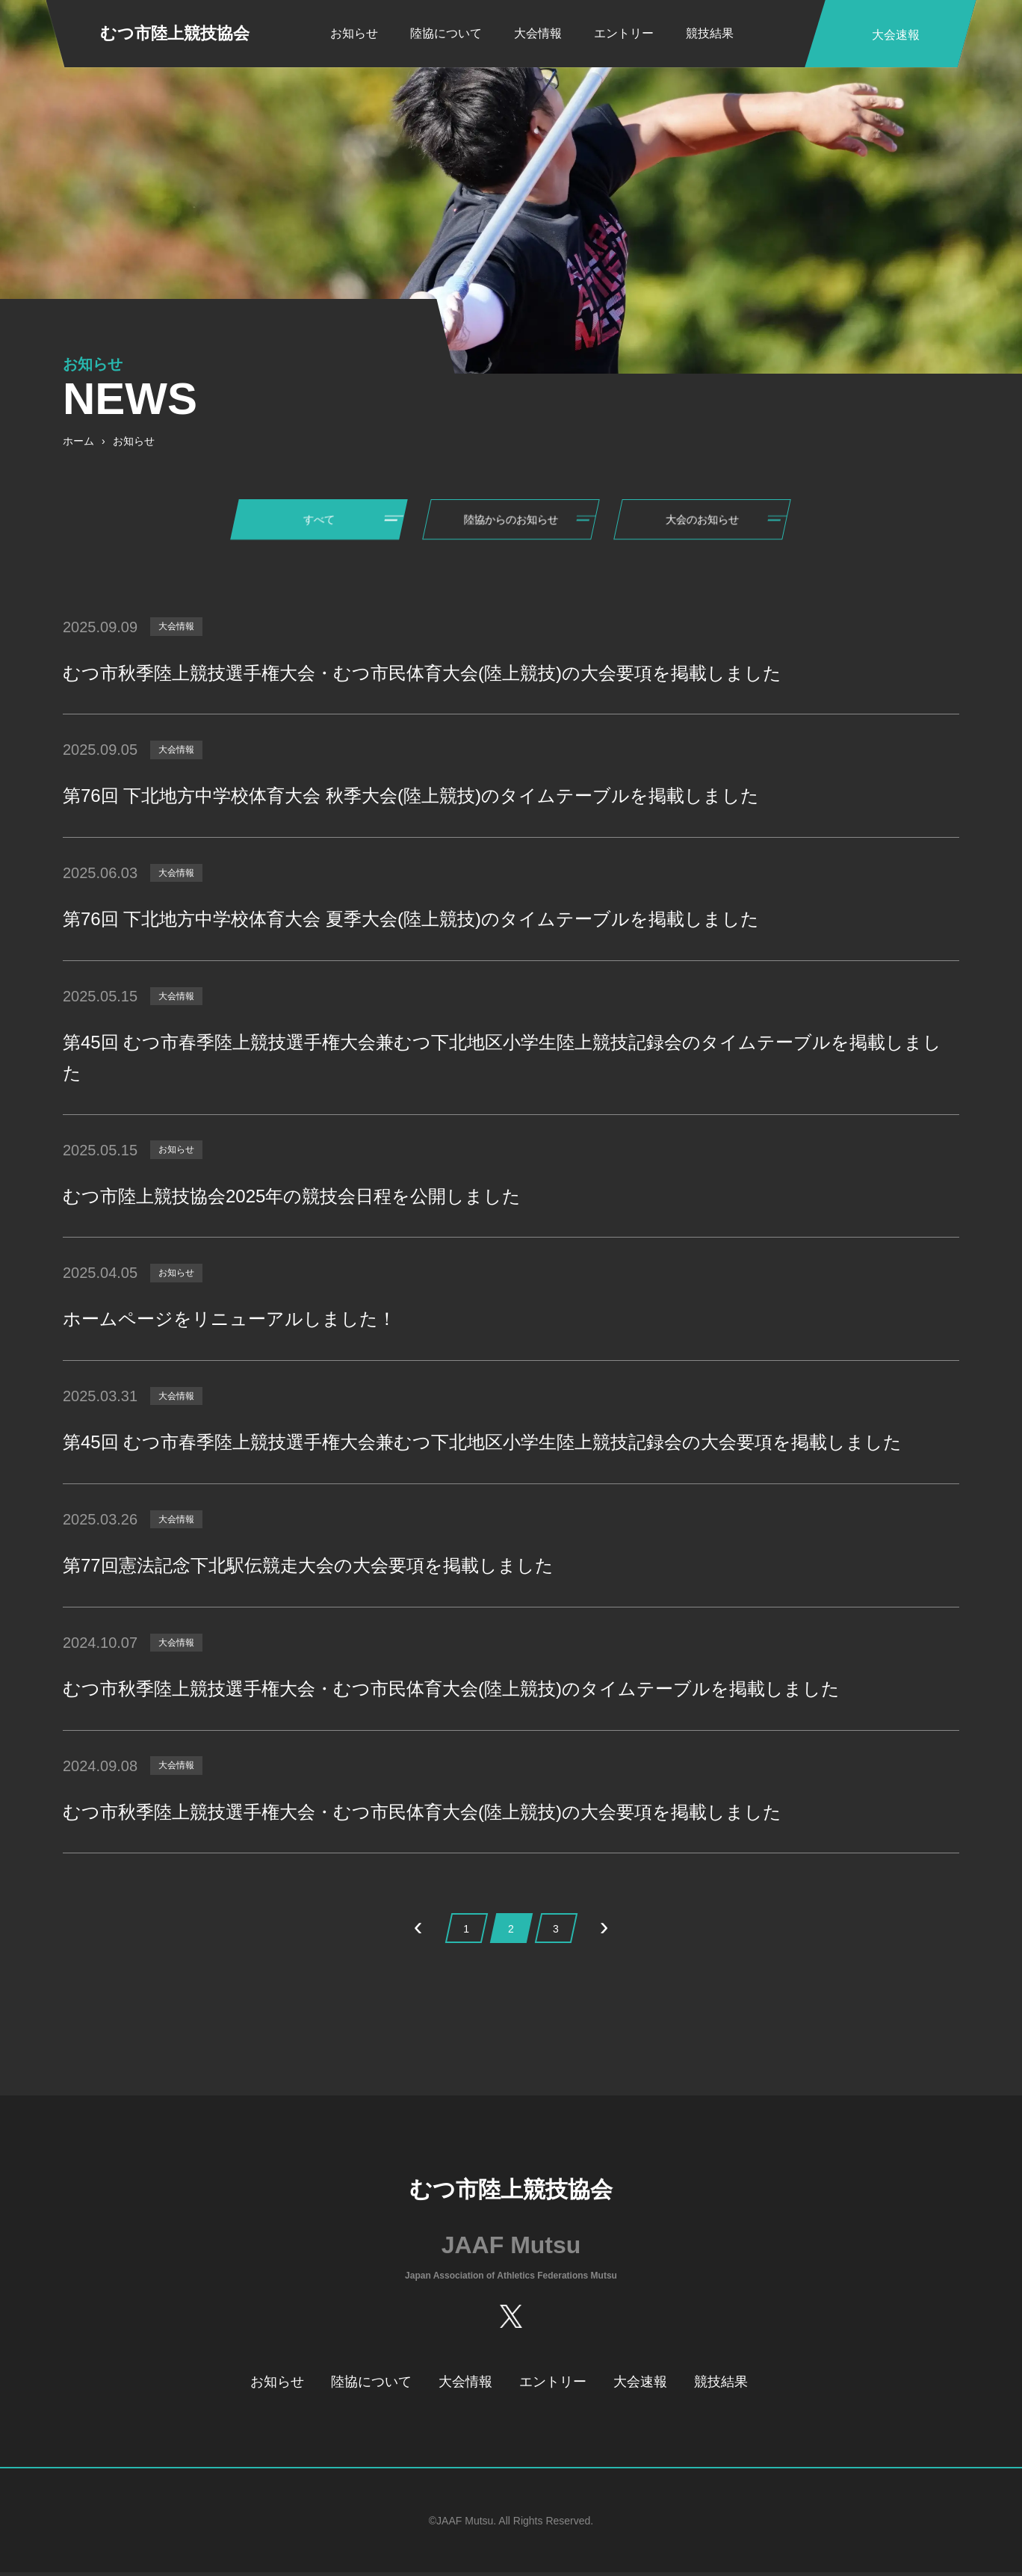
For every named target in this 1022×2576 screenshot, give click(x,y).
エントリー (624, 33)
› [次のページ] (604, 1931)
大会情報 (538, 33)
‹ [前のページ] (418, 1931)
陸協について (446, 33)
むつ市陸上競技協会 (175, 33)
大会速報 (640, 2386)
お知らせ (354, 33)
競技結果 (710, 33)
